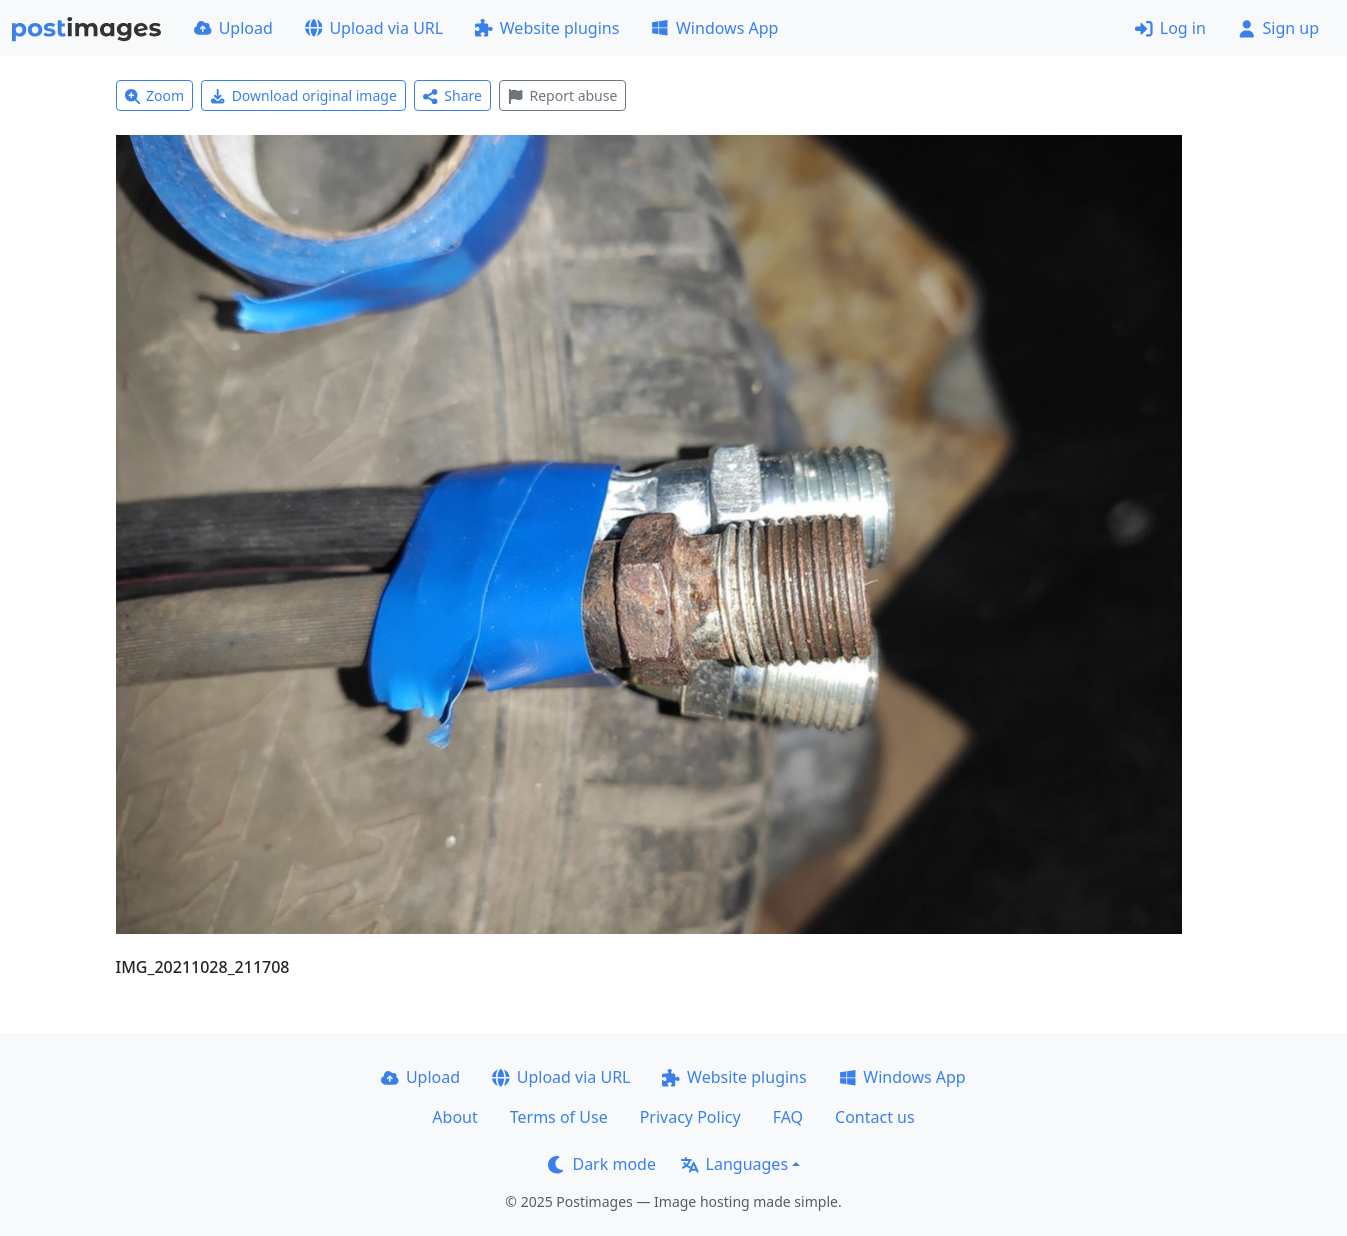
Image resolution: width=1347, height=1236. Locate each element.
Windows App (714, 28)
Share (452, 95)
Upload (233, 28)
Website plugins (547, 28)
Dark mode (602, 1164)
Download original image (303, 95)
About (454, 1117)
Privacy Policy (690, 1117)
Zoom (155, 95)
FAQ (788, 1117)
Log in (1170, 28)
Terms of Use (559, 1117)
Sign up (1278, 28)
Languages (734, 1164)
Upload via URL (374, 28)
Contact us (875, 1117)
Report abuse (562, 95)
